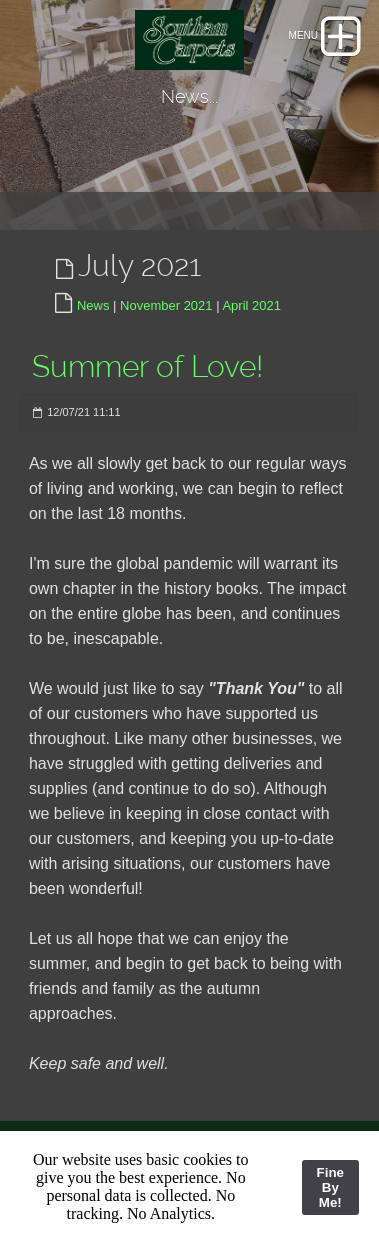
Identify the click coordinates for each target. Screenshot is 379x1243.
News (93, 305)
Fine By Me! (330, 1187)
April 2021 (251, 305)
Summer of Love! (147, 366)
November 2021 (166, 305)
